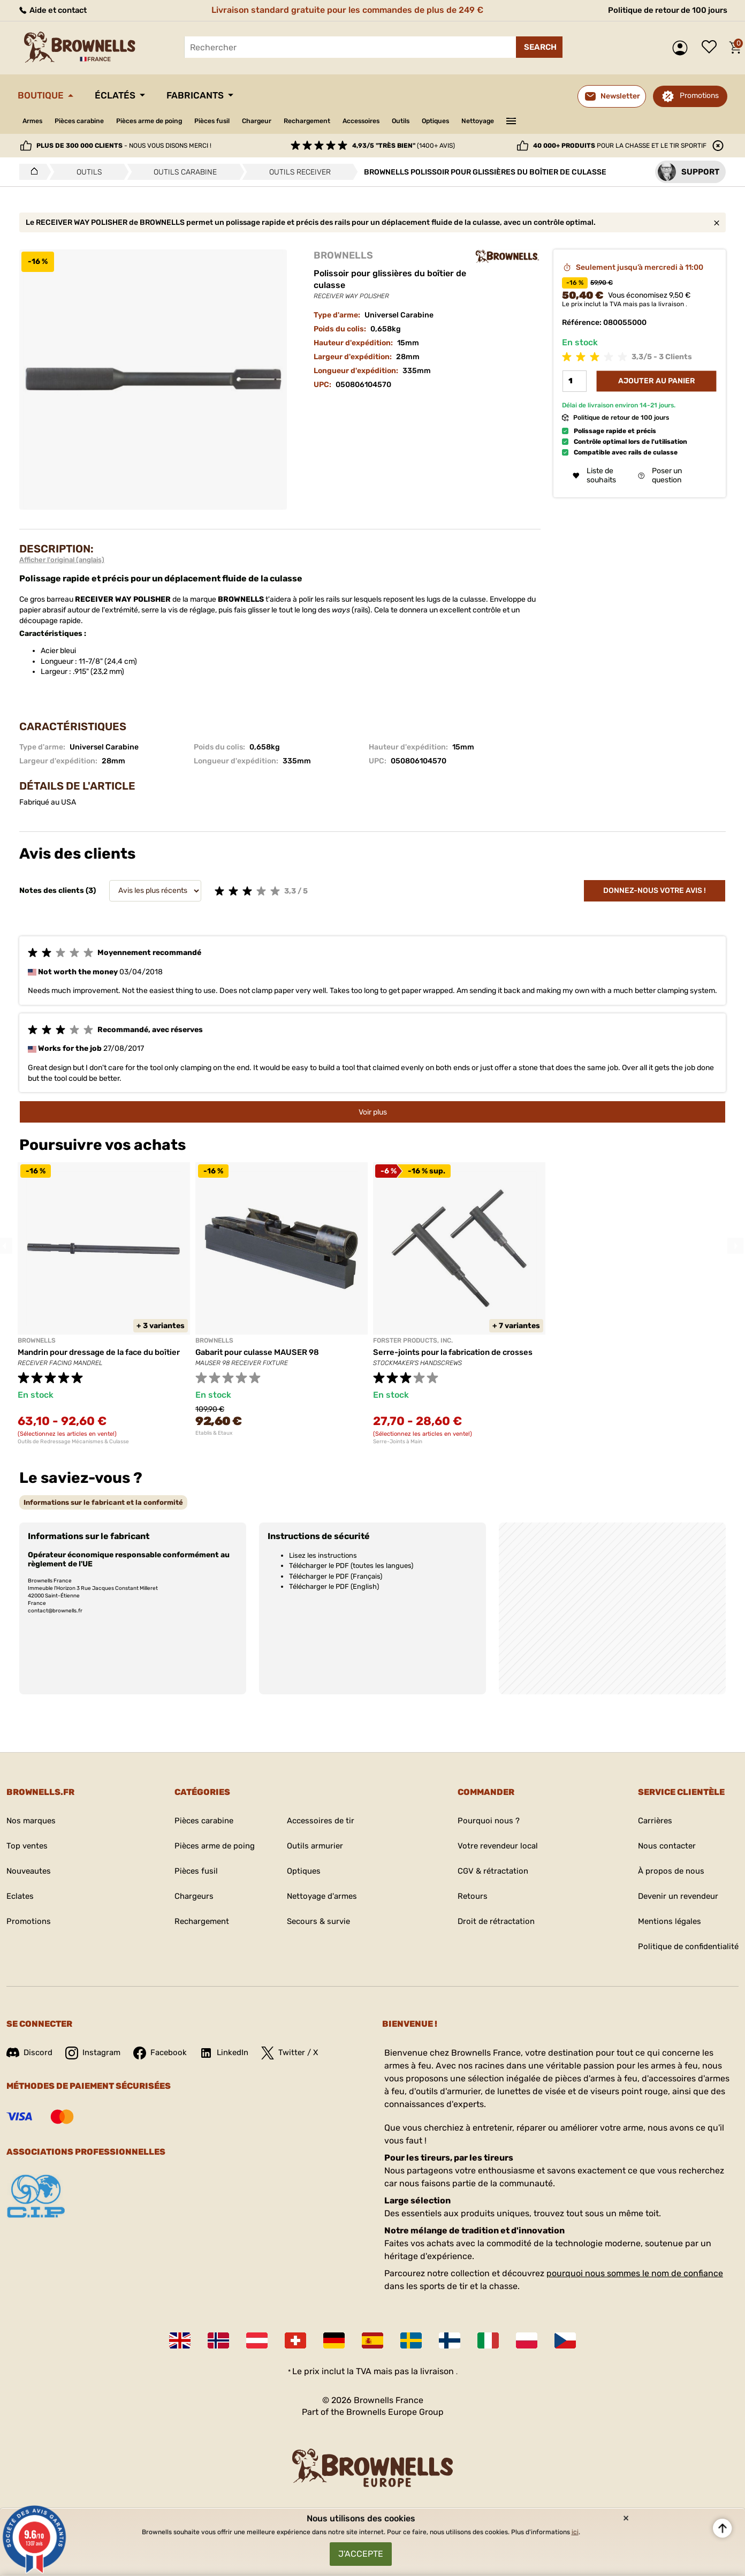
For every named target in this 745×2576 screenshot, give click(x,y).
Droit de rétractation (493, 1931)
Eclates (21, 1905)
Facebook (165, 2061)
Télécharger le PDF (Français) (335, 1585)
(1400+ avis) (403, 145)
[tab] (103, 1511)
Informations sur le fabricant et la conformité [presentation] (103, 1511)
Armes (34, 120)
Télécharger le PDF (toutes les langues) (351, 1575)
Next (735, 1248)
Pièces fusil (240, 120)
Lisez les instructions (323, 1564)
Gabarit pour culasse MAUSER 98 (263, 1352)
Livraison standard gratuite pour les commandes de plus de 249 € (345, 10)
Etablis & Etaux (213, 1433)
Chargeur (290, 120)
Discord (30, 2061)
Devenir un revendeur (675, 1905)
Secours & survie (319, 1931)
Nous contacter (662, 1855)
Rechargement (348, 120)
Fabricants (213, 95)
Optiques (496, 120)
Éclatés (125, 95)
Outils (456, 120)
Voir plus (373, 1112)
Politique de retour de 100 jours (662, 10)
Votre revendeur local (495, 1855)
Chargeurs (188, 1905)
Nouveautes (30, 1880)
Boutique (44, 95)
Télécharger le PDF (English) (334, 1596)
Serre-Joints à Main (397, 1451)
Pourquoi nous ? (485, 1830)
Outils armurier (315, 1855)
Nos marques (32, 1830)
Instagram (96, 2061)
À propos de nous (666, 1880)
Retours (468, 1905)
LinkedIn (231, 2061)
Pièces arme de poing (168, 120)
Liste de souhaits (712, 47)
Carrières (649, 1830)
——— (580, 120)
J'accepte (360, 2552)
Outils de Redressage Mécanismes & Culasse (73, 1451)
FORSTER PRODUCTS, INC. (413, 1340)
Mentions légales (664, 1931)
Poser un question (660, 476)
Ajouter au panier (656, 381)
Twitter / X (299, 2061)
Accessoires (409, 120)
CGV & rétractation (490, 1880)
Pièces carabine (88, 120)
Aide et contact (55, 10)
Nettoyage (544, 120)
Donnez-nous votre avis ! (654, 890)
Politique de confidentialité (685, 1956)
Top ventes (28, 1855)
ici (575, 2528)
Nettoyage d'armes (323, 1905)
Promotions (699, 95)
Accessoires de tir (320, 1830)
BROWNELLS (343, 255)
